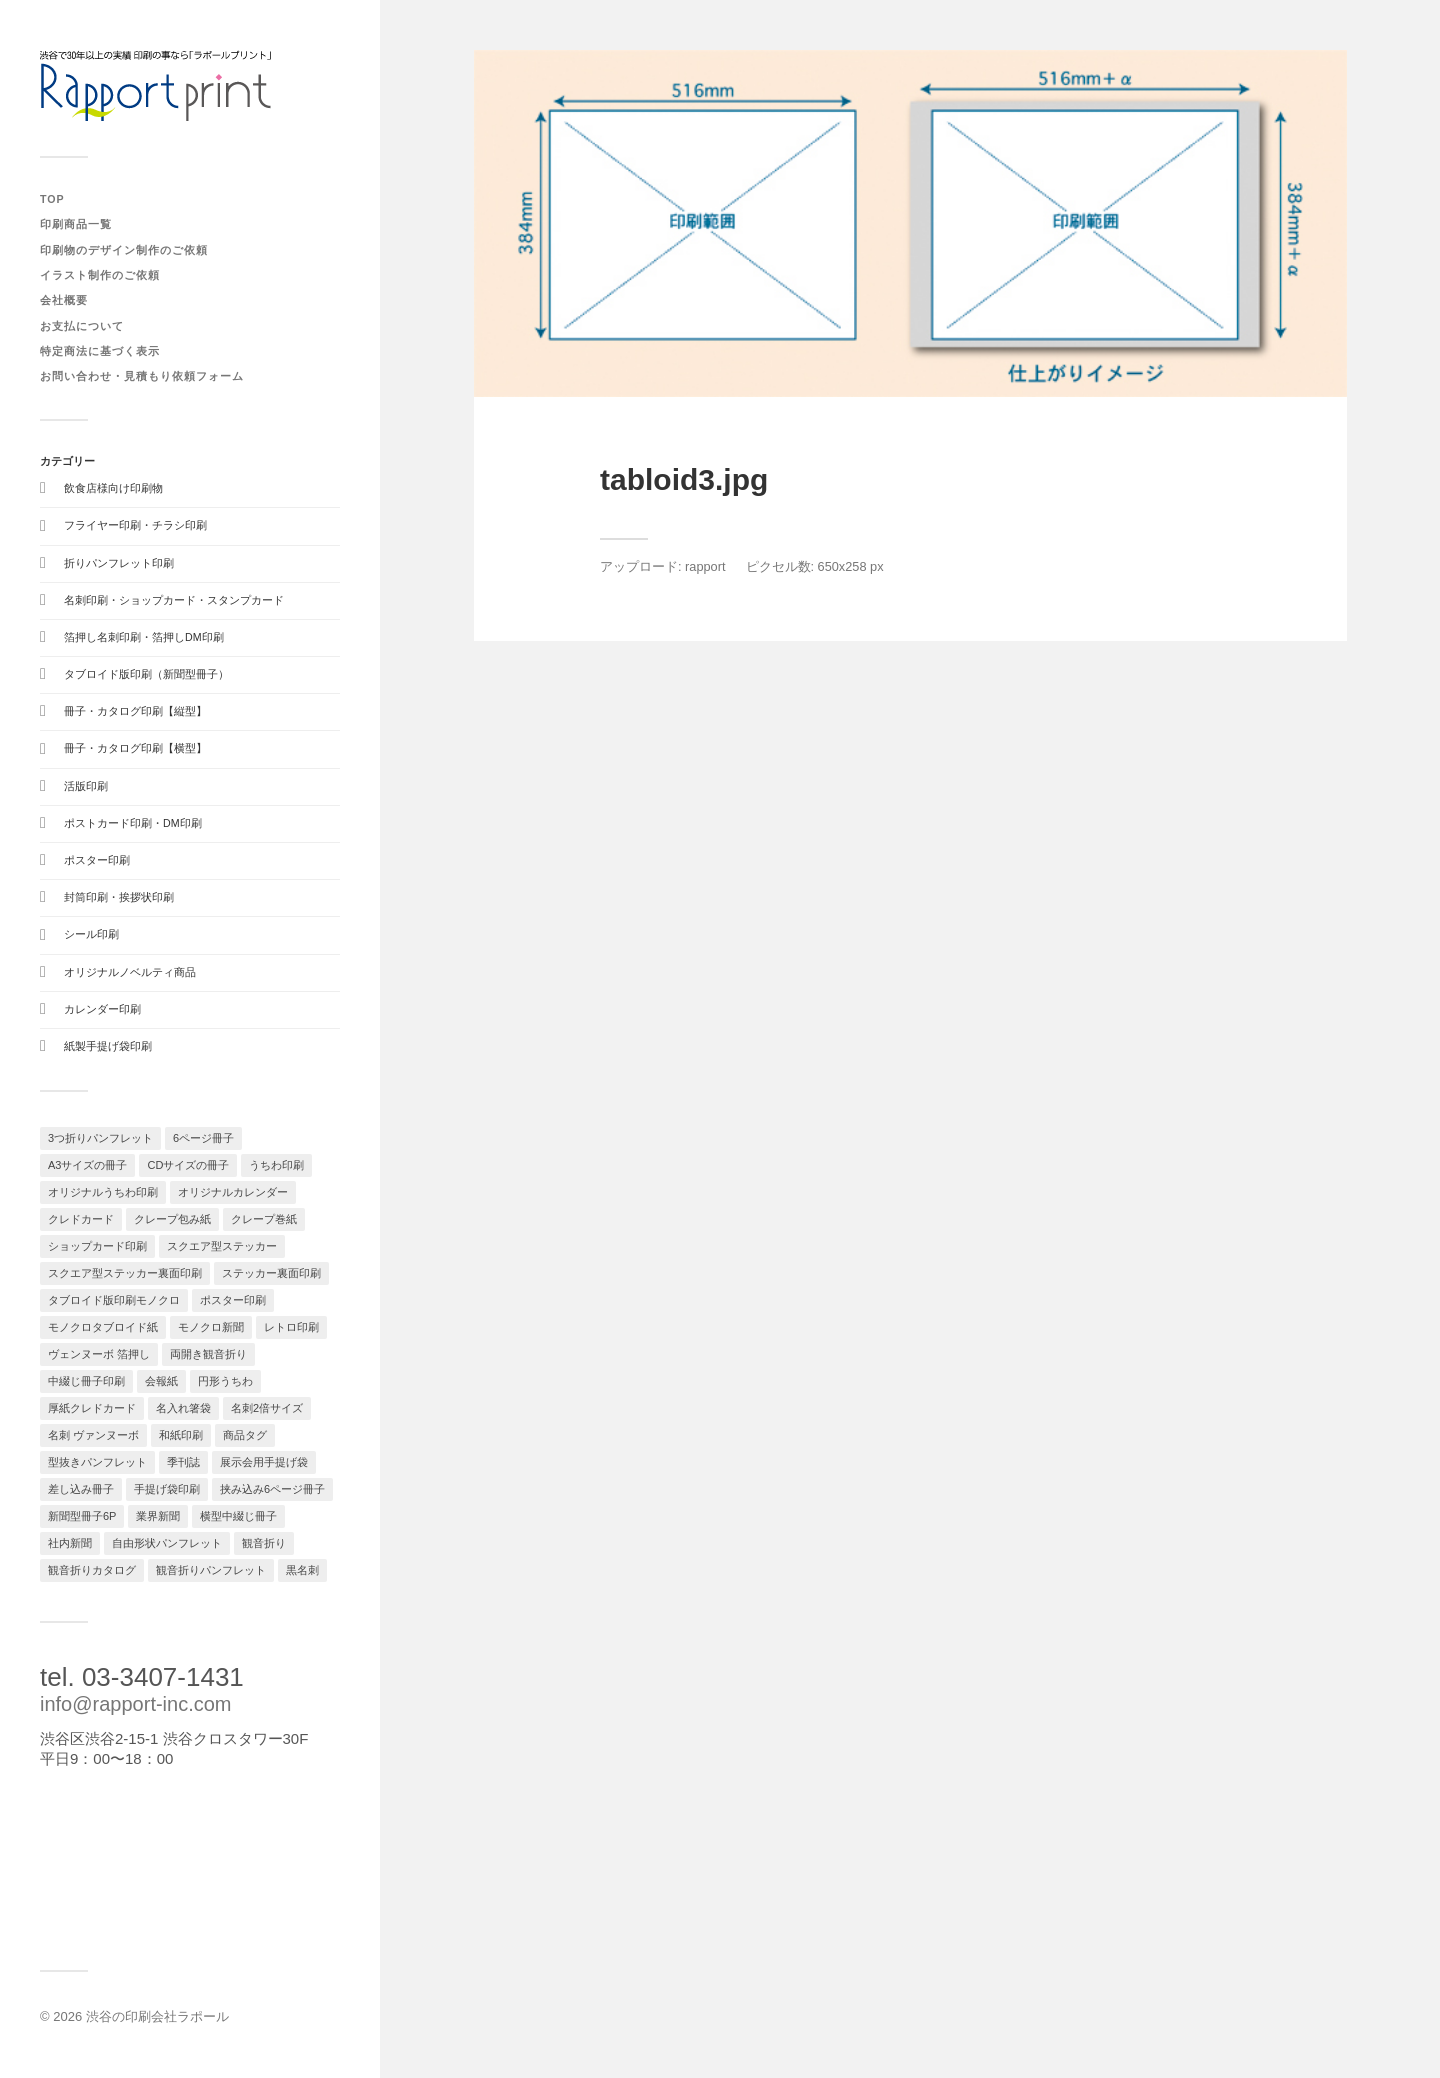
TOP (52, 199)
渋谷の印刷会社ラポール (157, 2016)
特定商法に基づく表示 (100, 351)
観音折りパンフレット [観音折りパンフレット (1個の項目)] (211, 1570)
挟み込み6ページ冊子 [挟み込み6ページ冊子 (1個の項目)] (272, 1489)
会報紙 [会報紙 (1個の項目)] (161, 1381)
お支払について (82, 326)
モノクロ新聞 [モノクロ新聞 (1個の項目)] (211, 1327)
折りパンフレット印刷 (119, 563)
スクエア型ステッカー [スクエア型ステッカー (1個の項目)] (222, 1246)
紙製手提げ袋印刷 (108, 1046)
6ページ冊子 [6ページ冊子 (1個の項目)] (203, 1138)
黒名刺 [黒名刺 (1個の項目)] (302, 1570)
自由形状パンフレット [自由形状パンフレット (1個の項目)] (167, 1543)
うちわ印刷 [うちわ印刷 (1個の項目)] (276, 1165)
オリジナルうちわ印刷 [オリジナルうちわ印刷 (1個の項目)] (103, 1192)
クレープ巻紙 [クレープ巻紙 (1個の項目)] (264, 1219)
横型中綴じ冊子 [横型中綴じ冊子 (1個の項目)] (238, 1516)
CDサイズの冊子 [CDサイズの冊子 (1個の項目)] (188, 1165)
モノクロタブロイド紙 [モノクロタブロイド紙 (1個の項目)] (103, 1327)
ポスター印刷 (97, 860)
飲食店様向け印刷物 (113, 488)
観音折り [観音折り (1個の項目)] (264, 1543)
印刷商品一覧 (76, 224)
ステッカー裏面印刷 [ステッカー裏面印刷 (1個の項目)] (271, 1273)
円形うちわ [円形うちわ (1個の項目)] (225, 1381)
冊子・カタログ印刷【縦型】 (135, 711)
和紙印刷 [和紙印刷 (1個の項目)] (181, 1435)
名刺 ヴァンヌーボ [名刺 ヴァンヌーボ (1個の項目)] (93, 1435)
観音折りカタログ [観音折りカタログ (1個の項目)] (92, 1570)
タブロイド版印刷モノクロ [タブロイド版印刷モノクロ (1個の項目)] (114, 1300)
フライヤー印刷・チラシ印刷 (135, 525)
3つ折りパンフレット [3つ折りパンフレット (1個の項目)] (100, 1138)
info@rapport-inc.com (136, 1704)
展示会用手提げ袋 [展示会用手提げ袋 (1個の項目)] (264, 1462)
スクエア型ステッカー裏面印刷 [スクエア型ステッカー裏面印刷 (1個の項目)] (125, 1273)
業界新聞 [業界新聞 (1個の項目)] (158, 1516)
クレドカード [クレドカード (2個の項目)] (81, 1219)
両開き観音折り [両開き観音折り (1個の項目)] (208, 1354)
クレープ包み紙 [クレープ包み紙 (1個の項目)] (172, 1219)
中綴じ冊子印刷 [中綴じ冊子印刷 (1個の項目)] (86, 1381)
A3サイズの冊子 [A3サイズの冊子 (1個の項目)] (87, 1165)
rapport (705, 566)
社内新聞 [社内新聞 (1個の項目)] (70, 1543)
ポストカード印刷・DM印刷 (133, 823)
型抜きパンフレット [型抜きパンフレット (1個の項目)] (97, 1462)
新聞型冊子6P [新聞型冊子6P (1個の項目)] (82, 1516)
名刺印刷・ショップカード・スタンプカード (174, 600)
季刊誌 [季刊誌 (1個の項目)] (183, 1462)
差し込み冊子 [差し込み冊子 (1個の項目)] (81, 1489)
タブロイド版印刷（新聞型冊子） (146, 674)
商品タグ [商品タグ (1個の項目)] (245, 1435)
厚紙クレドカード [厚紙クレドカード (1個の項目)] (92, 1408)
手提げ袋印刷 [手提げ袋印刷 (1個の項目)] (167, 1489)
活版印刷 (86, 786)
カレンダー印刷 (102, 1009)
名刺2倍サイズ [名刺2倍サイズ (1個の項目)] (267, 1408)
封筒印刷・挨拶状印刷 (119, 897)
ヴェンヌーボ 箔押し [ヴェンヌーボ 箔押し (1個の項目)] (99, 1354)
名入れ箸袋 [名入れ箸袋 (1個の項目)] (183, 1408)
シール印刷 (91, 934)
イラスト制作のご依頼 (100, 275)
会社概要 (64, 300)
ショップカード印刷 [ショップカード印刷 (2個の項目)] (97, 1246)
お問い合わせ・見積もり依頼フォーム (142, 376)
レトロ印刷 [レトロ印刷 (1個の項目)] (291, 1327)
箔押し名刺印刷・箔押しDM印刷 (144, 637)
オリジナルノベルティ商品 (130, 972)
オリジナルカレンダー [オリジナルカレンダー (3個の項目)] (233, 1192)
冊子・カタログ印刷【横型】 (135, 748)
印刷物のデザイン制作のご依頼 (124, 250)
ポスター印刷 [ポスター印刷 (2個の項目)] (233, 1300)
